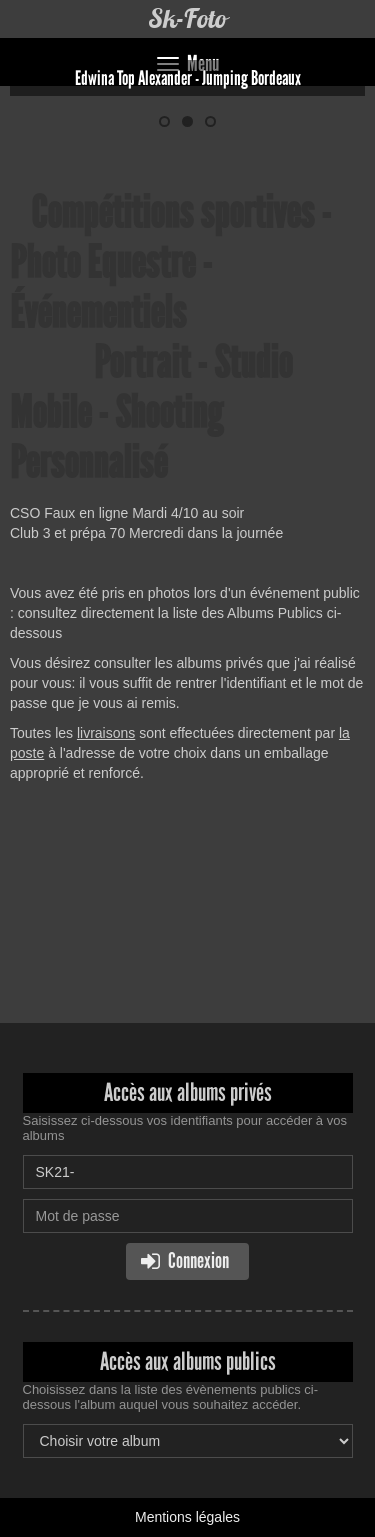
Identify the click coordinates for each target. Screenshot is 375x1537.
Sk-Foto (187, 18)
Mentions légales (187, 1517)
